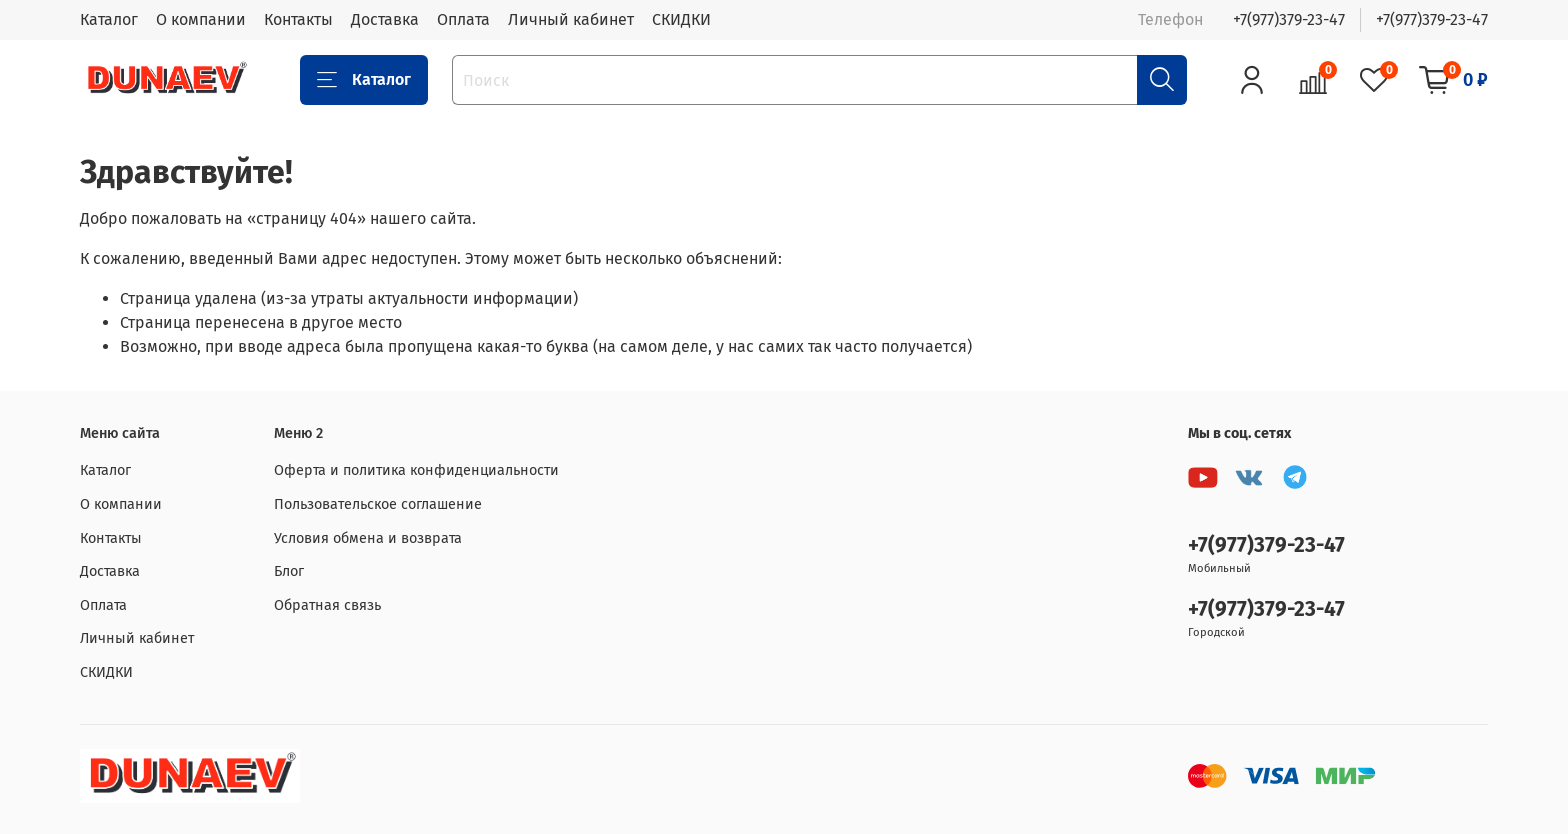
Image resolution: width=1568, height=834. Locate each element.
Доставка (385, 19)
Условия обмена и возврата (368, 538)
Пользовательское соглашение (378, 504)
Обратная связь (327, 605)
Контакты (298, 19)
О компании (201, 19)
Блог (289, 571)
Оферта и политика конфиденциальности (416, 470)
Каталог (109, 19)
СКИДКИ (681, 19)
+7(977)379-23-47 (1289, 19)
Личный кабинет (571, 19)
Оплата (463, 19)
